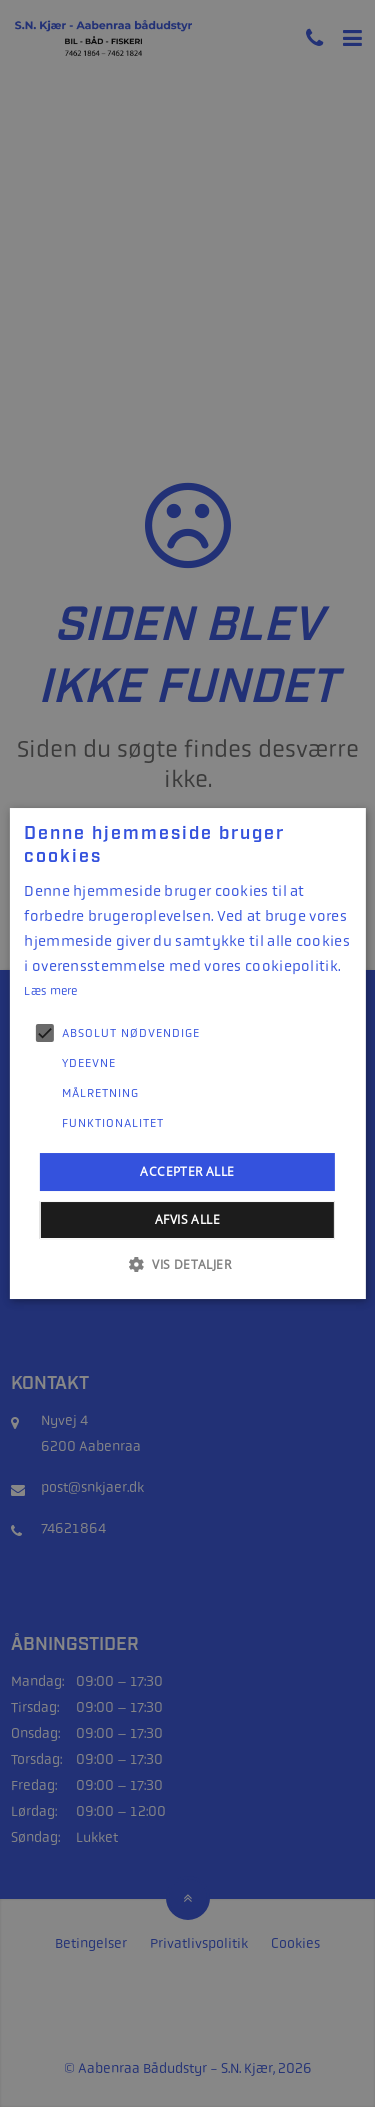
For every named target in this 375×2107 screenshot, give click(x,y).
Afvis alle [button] (187, 1219)
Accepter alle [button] (187, 1171)
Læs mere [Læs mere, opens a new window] (50, 991)
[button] (187, 1264)
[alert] (187, 1053)
